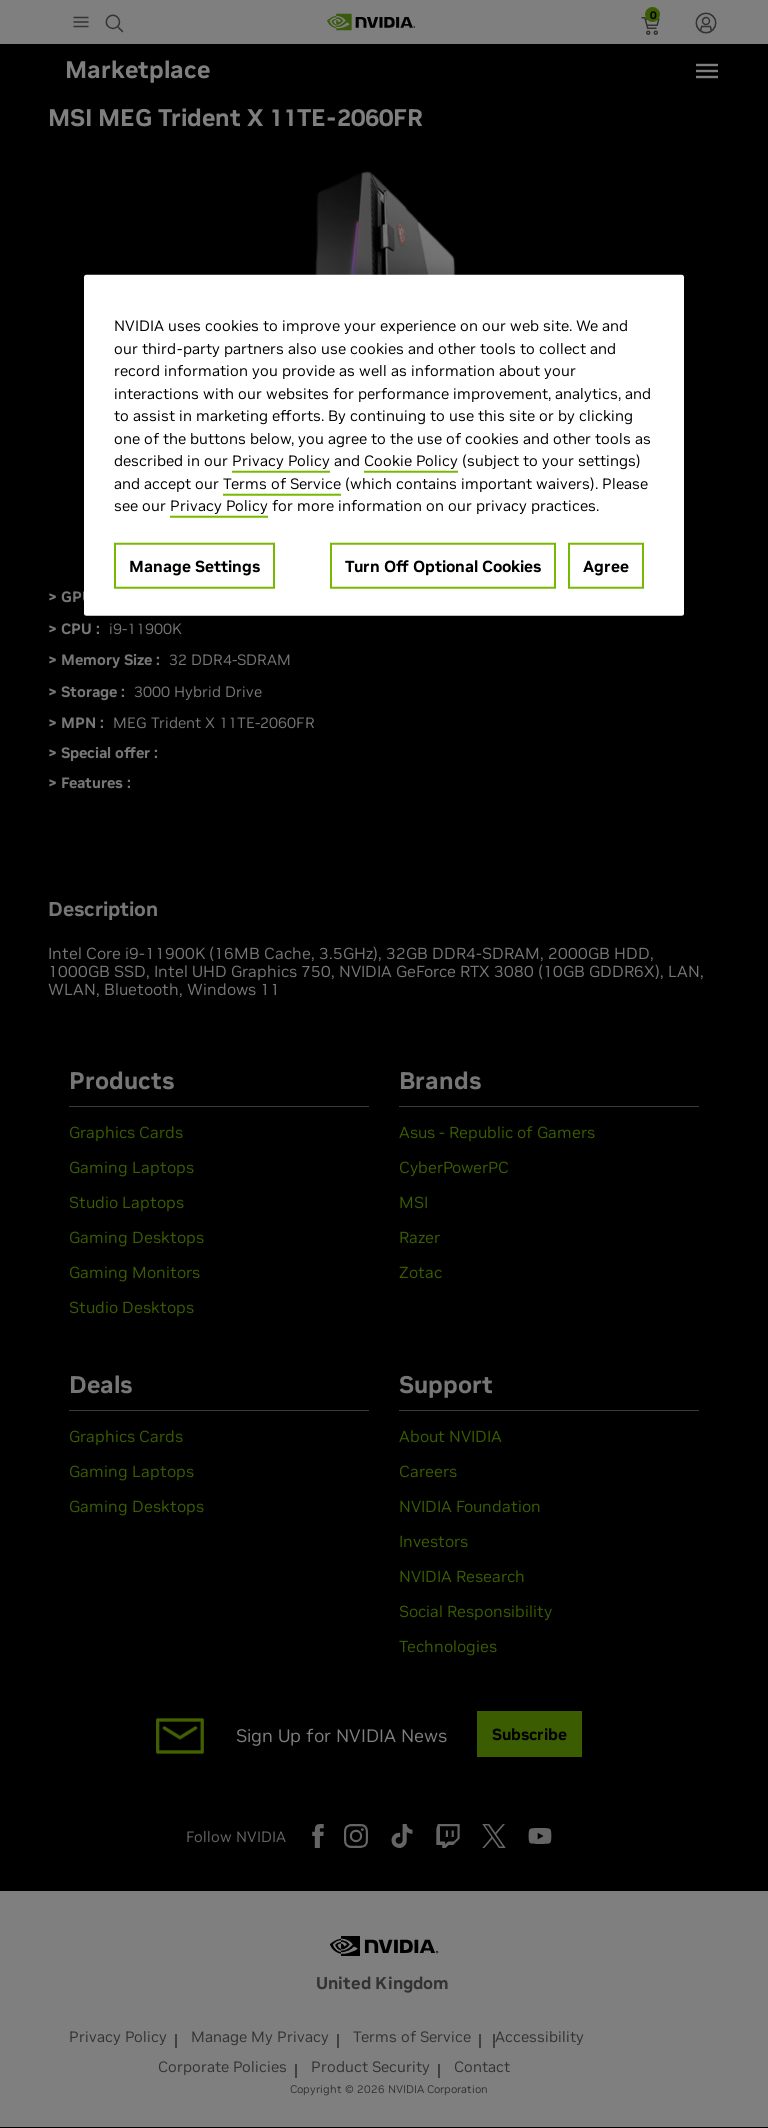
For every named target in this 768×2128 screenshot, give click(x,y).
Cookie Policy (411, 460)
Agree (606, 565)
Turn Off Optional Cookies (443, 565)
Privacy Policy (281, 460)
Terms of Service (282, 482)
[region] (384, 445)
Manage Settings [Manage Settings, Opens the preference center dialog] (194, 565)
